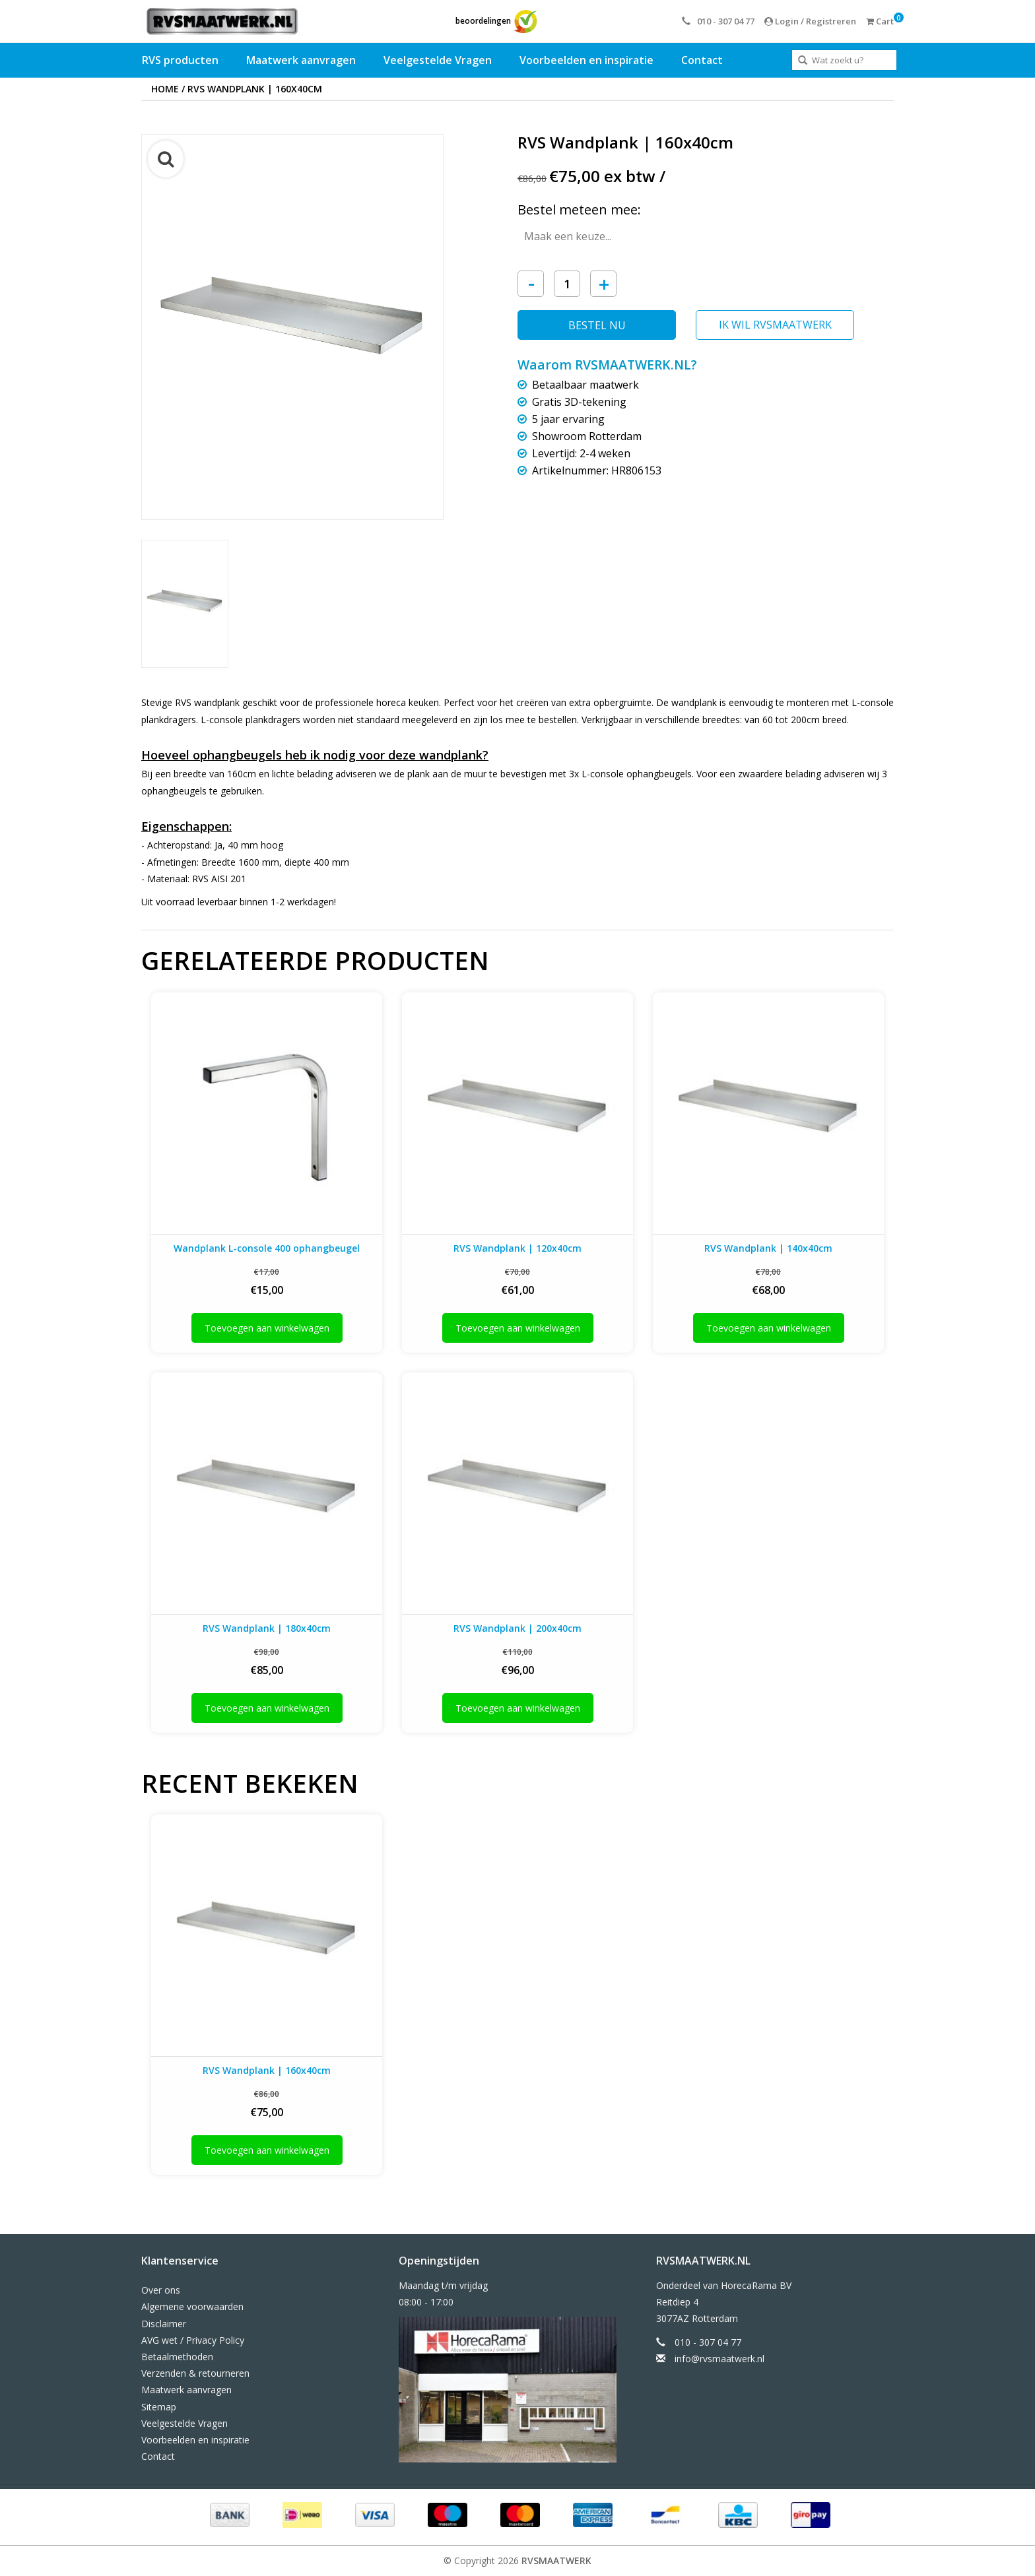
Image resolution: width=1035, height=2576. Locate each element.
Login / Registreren (810, 21)
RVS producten (180, 60)
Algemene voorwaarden (192, 2306)
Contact (702, 60)
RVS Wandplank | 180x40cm (267, 1628)
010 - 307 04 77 (718, 21)
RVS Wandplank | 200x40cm (517, 1628)
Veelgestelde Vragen (438, 60)
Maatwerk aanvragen (301, 60)
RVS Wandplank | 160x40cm (254, 88)
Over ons (160, 2290)
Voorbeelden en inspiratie (586, 60)
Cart (880, 21)
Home (165, 88)
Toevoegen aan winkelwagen (267, 1328)
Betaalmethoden (177, 2356)
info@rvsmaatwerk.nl (719, 2358)
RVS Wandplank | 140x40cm (768, 1248)
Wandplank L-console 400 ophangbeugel (267, 1248)
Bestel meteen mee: (579, 209)
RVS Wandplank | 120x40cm (517, 1248)
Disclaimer (163, 2323)
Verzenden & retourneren (195, 2373)
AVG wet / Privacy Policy (192, 2340)
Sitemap (158, 2406)
